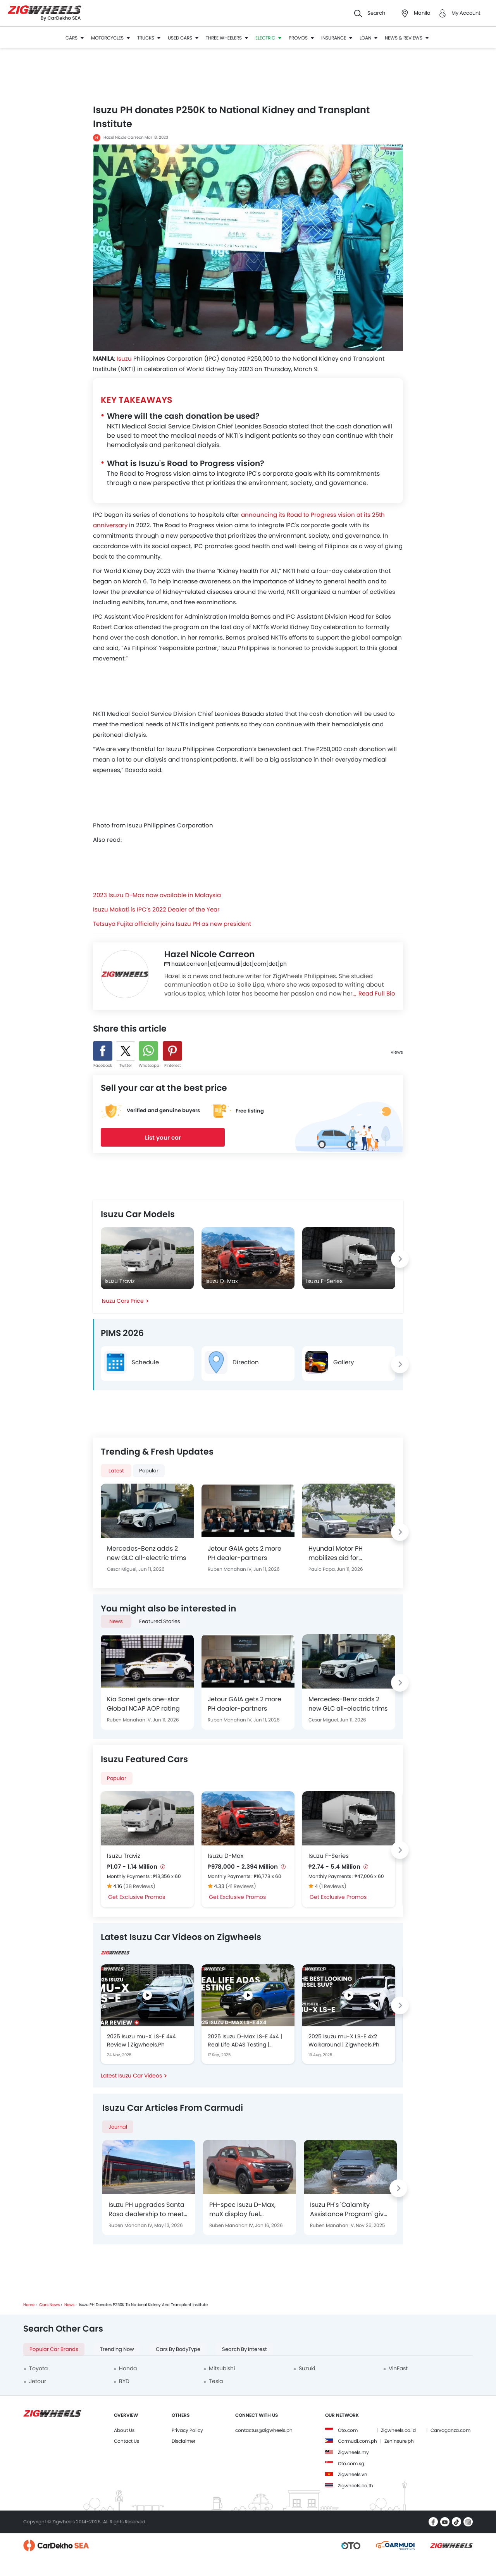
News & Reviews (407, 37)
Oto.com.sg (351, 2463)
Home (28, 2305)
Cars (74, 37)
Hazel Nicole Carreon (123, 137)
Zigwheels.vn (352, 2474)
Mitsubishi (222, 2368)
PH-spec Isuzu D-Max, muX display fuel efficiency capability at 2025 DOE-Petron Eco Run (248, 2209)
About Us (124, 2430)
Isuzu (124, 358)
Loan (369, 37)
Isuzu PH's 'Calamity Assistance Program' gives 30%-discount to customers (350, 2209)
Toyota (38, 2368)
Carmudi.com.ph (357, 2441)
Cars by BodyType (178, 2349)
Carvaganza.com (450, 2430)
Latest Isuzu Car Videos (131, 2075)
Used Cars (183, 37)
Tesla (216, 2381)
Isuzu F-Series (328, 1856)
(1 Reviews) (332, 1886)
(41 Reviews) (241, 1886)
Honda (128, 2368)
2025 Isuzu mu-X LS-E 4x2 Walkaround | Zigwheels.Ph (343, 2040)
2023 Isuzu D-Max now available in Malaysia (157, 895)
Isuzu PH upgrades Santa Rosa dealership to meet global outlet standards (146, 2209)
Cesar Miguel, (122, 1569)
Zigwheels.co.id (398, 2430)
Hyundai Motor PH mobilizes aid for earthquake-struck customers (337, 1553)
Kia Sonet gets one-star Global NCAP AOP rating (143, 1704)
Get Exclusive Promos (136, 1897)
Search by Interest (244, 2349)
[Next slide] (400, 1259)
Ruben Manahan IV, (230, 1569)
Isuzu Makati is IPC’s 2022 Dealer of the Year (156, 909)
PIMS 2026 (122, 1333)
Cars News (49, 2305)
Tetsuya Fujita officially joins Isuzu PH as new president (172, 924)
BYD (124, 2381)
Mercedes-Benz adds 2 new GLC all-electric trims (146, 1553)
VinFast (398, 2368)
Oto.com (348, 2430)
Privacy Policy (187, 2430)
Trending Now (117, 2349)
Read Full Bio (376, 993)
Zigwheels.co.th (355, 2485)
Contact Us (126, 2441)
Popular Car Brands (53, 2349)
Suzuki (307, 2368)
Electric (268, 37)
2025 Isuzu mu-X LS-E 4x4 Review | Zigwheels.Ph (141, 2040)
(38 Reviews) (139, 1886)
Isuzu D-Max (225, 1856)
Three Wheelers (227, 37)
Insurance (337, 37)
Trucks (149, 37)
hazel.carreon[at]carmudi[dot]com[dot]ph (225, 964)
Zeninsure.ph (399, 2441)
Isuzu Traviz (123, 1856)
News (69, 2305)
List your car (163, 1137)
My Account (465, 13)
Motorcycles (110, 37)
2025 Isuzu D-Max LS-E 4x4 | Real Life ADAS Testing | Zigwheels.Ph (245, 2041)
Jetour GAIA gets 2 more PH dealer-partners (244, 1553)
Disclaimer (183, 2441)
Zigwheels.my (353, 2452)
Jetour (37, 2381)
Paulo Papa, (322, 1569)
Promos (301, 37)
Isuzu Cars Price (123, 1301)
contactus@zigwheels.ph (264, 2430)
